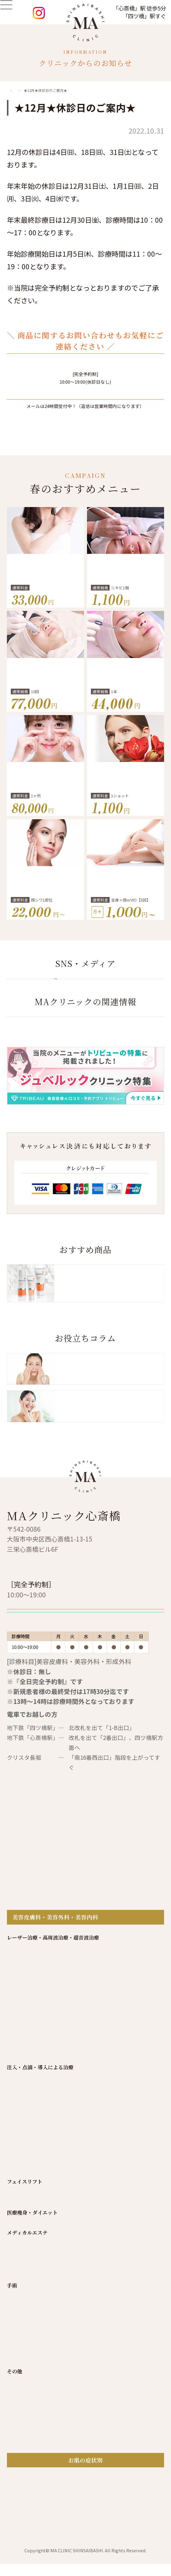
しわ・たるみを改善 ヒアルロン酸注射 (125, 698)
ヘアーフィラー (24, 2276)
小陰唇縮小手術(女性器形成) (39, 2472)
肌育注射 (17, 2319)
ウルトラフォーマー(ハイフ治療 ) (45, 2157)
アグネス (17, 2201)
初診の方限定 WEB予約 (67, 1717)
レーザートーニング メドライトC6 (46, 2113)
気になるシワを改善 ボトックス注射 (45, 906)
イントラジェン (25, 2135)
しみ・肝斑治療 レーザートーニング (45, 698)
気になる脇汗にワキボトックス (45, 594)
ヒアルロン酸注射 (27, 2243)
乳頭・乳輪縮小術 (27, 2483)
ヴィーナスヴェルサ (30, 2179)
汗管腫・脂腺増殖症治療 (35, 2212)
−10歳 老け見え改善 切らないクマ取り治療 (45, 802)
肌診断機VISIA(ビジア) (32, 2569)
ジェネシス (20, 2146)
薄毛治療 (17, 2547)
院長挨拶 (145, 2039)
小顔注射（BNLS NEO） (35, 2254)
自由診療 (55, 2049)
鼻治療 (14, 2494)
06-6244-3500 (88, 369)
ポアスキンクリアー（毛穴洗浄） (45, 2430)
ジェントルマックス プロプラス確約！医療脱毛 (125, 906)
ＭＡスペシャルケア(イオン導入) (44, 2419)
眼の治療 (17, 2505)
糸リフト (17, 2357)
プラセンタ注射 (25, 2287)
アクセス (115, 2049)
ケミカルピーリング (30, 2408)
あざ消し (17, 2558)
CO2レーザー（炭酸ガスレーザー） (47, 2168)
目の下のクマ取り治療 (32, 2461)
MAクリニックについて (91, 2039)
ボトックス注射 (24, 2265)
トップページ (31, 2039)
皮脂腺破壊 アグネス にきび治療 (125, 594)
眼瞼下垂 (17, 2516)
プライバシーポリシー (85, 2059)
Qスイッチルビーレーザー (126, 802)
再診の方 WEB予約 (60, 1743)
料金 (85, 2049)
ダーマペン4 (21, 2190)
